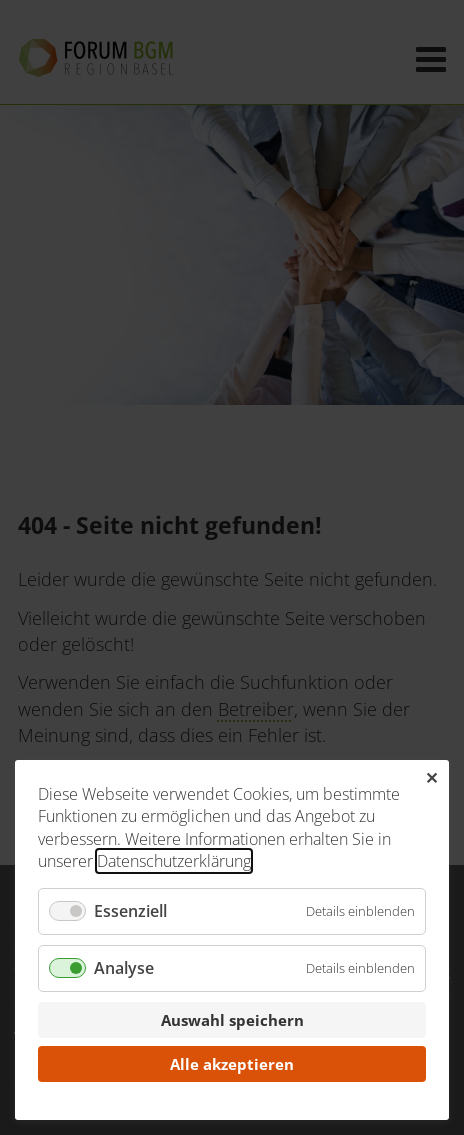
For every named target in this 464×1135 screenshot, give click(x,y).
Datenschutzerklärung (174, 861)
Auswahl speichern (232, 1020)
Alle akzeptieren (232, 1064)
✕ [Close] (431, 778)
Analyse (124, 968)
